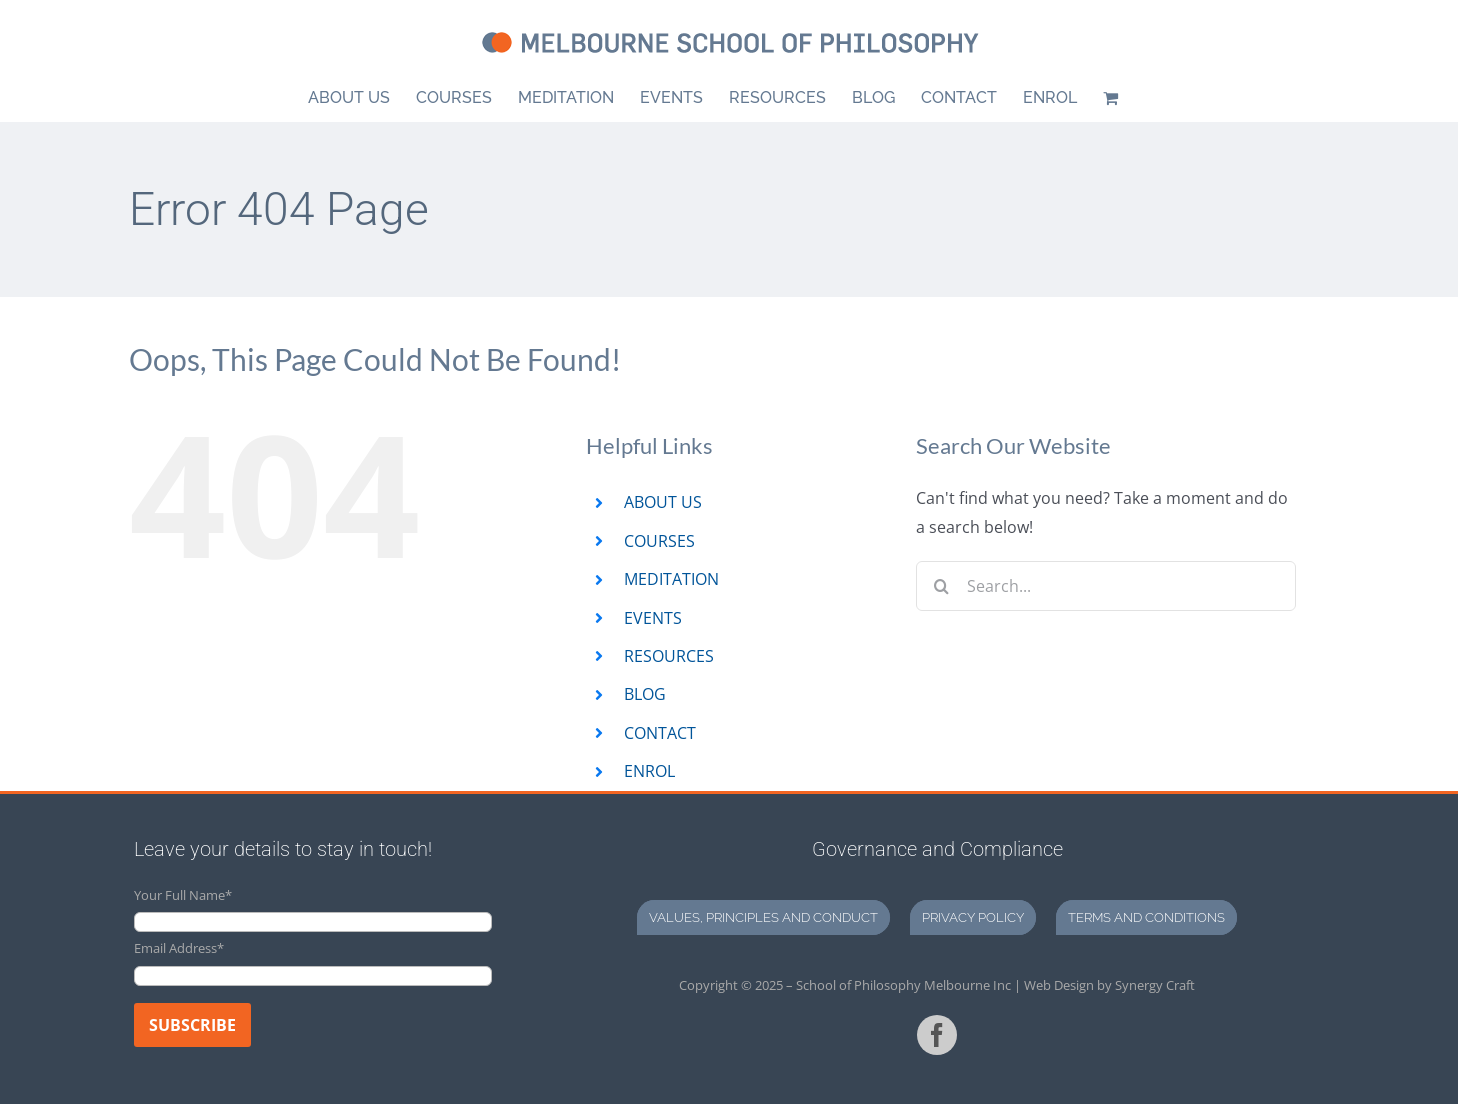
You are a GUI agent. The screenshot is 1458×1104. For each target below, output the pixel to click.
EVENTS (653, 618)
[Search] (941, 586)
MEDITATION (671, 579)
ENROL (649, 771)
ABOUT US (663, 502)
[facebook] (937, 1035)
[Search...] (1106, 586)
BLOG (645, 694)
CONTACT (660, 733)
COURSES (659, 541)
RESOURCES (669, 656)
